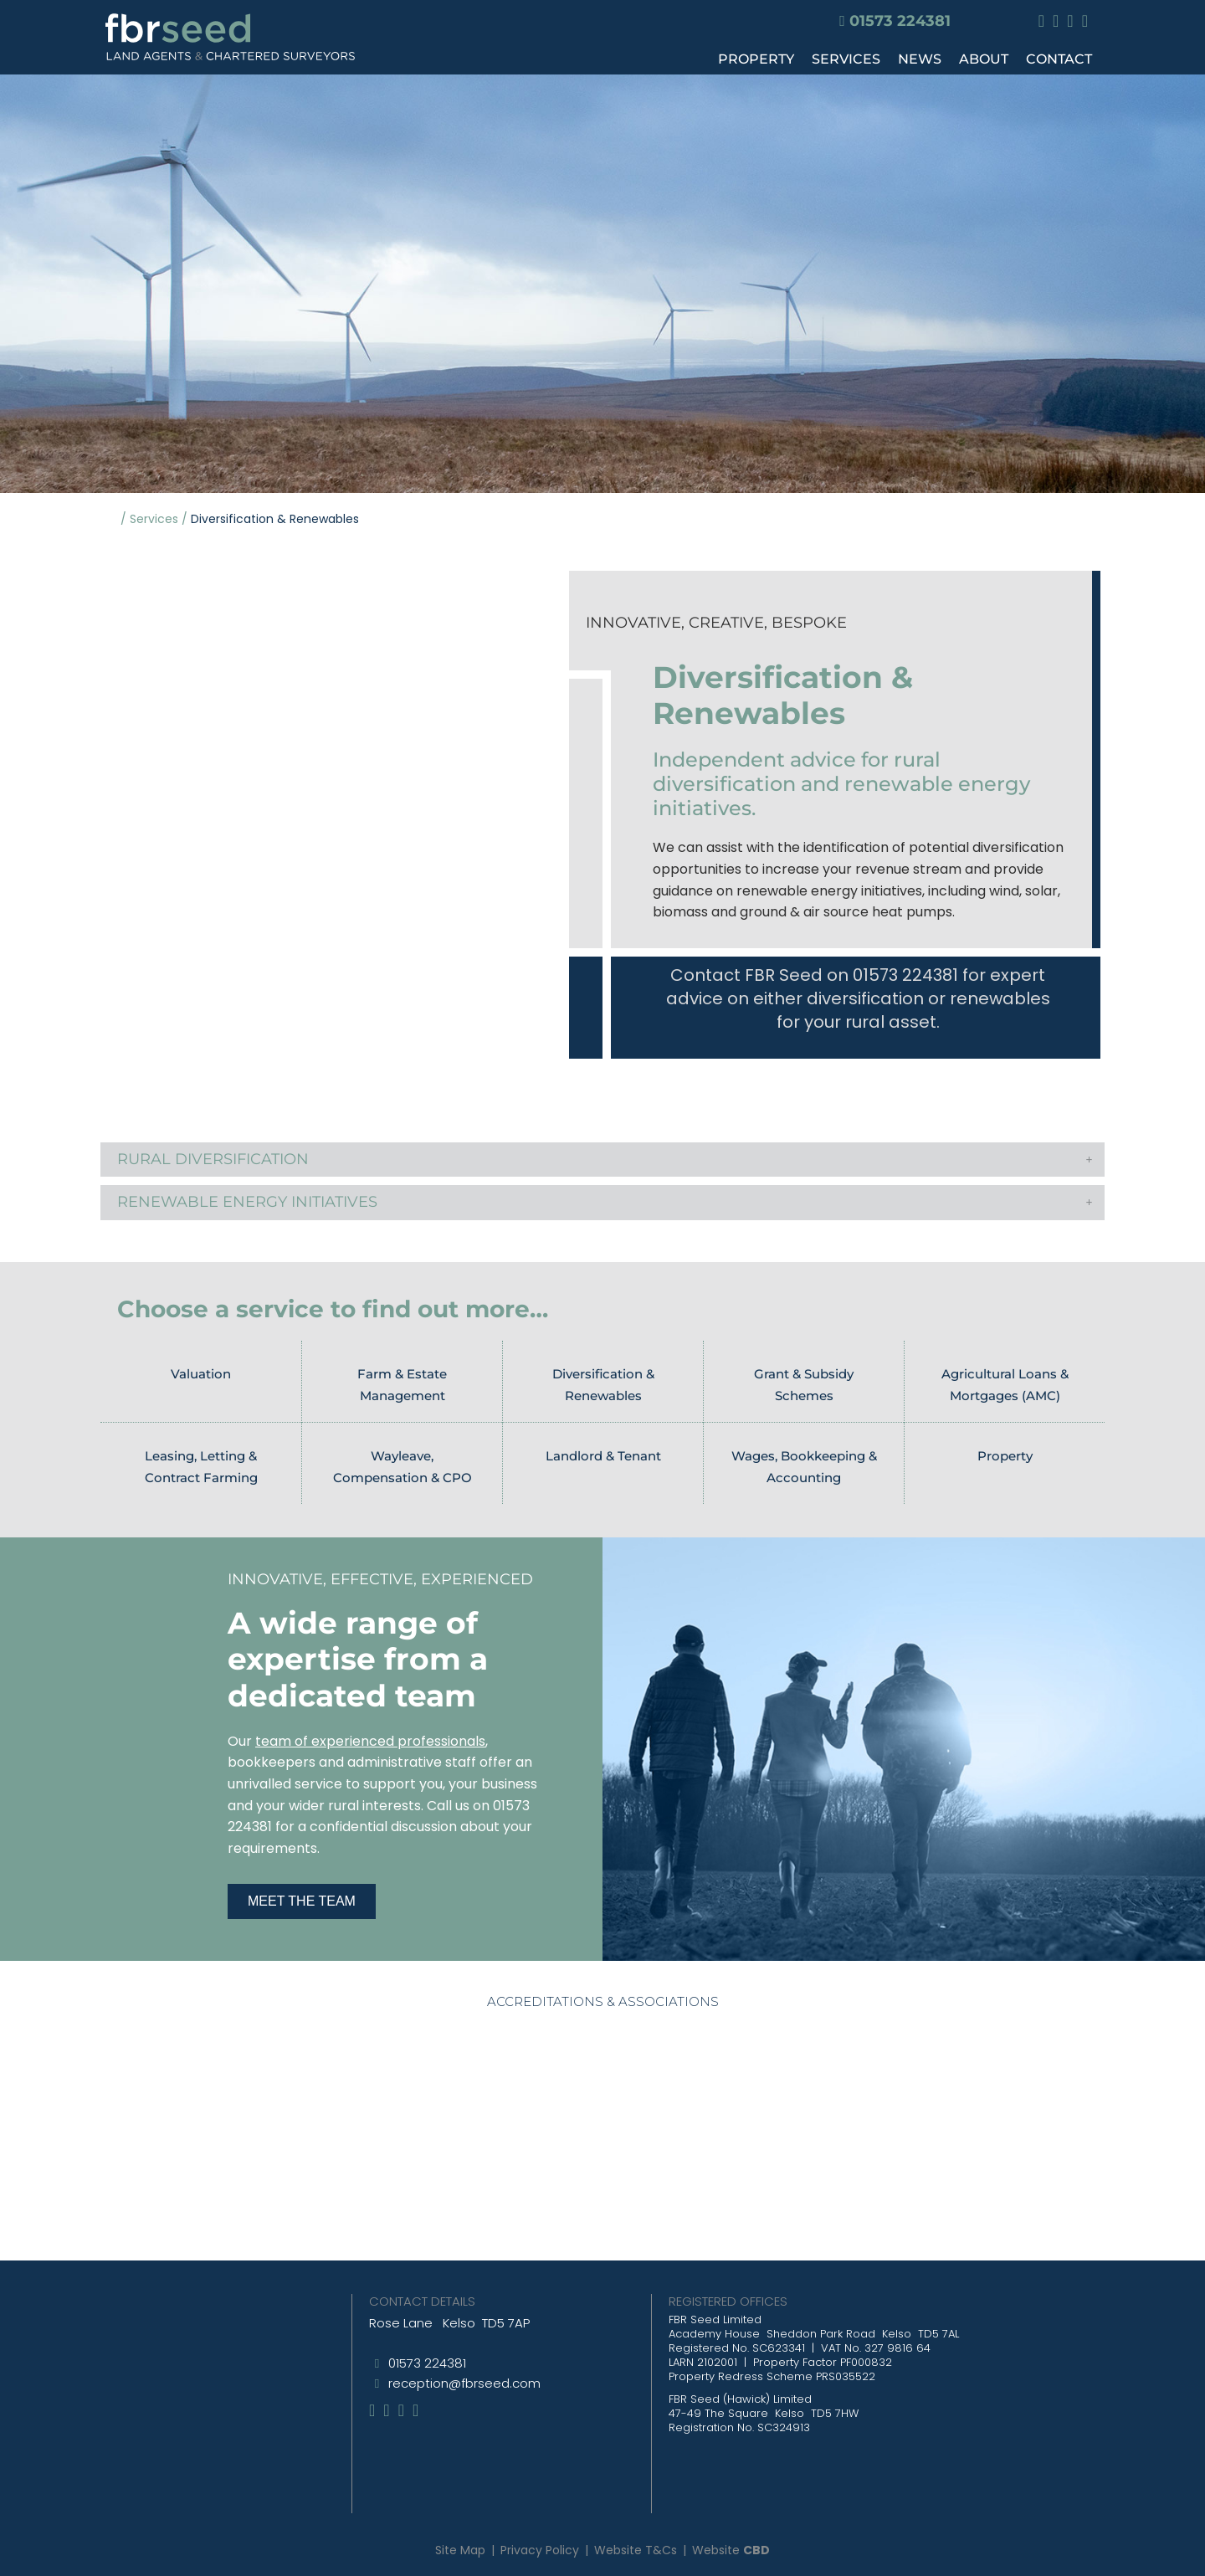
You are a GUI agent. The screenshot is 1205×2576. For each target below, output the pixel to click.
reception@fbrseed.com (464, 2383)
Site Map (460, 2550)
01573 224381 (900, 21)
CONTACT (1059, 59)
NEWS (919, 59)
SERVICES (846, 59)
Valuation (201, 1374)
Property (1005, 1456)
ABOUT (983, 59)
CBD (756, 2550)
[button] (602, 1160)
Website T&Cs (635, 2550)
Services (154, 519)
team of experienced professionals (370, 1741)
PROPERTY (756, 59)
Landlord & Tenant (603, 1456)
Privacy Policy (539, 2550)
